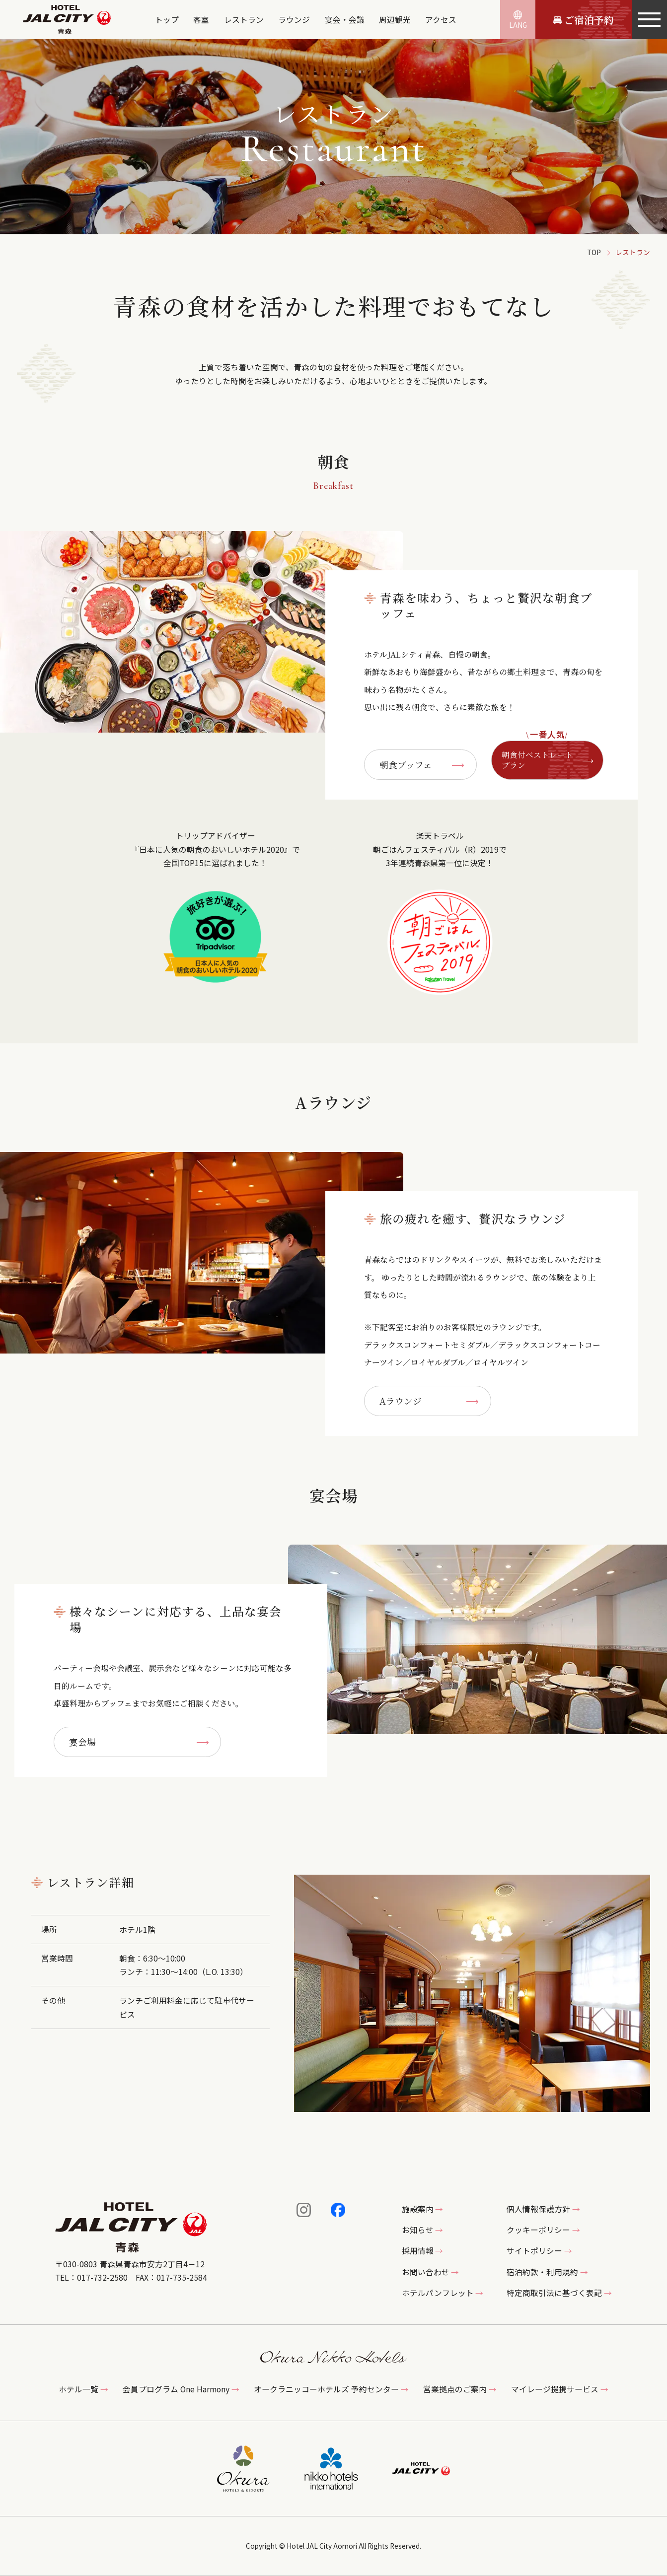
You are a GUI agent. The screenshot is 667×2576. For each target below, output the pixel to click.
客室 (201, 19)
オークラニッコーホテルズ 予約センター (326, 2389)
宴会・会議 (345, 19)
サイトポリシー (534, 2250)
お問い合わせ (425, 2272)
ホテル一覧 (78, 2389)
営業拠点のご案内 (455, 2389)
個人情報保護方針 (538, 2209)
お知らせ (418, 2230)
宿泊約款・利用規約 (542, 2272)
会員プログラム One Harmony (176, 2389)
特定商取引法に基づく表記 (554, 2293)
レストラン (244, 19)
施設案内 (418, 2209)
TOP (594, 252)
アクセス (440, 19)
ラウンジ (294, 19)
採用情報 (418, 2250)
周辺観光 (395, 19)
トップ (167, 19)
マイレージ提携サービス (554, 2389)
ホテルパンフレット (438, 2293)
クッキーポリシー (538, 2230)
